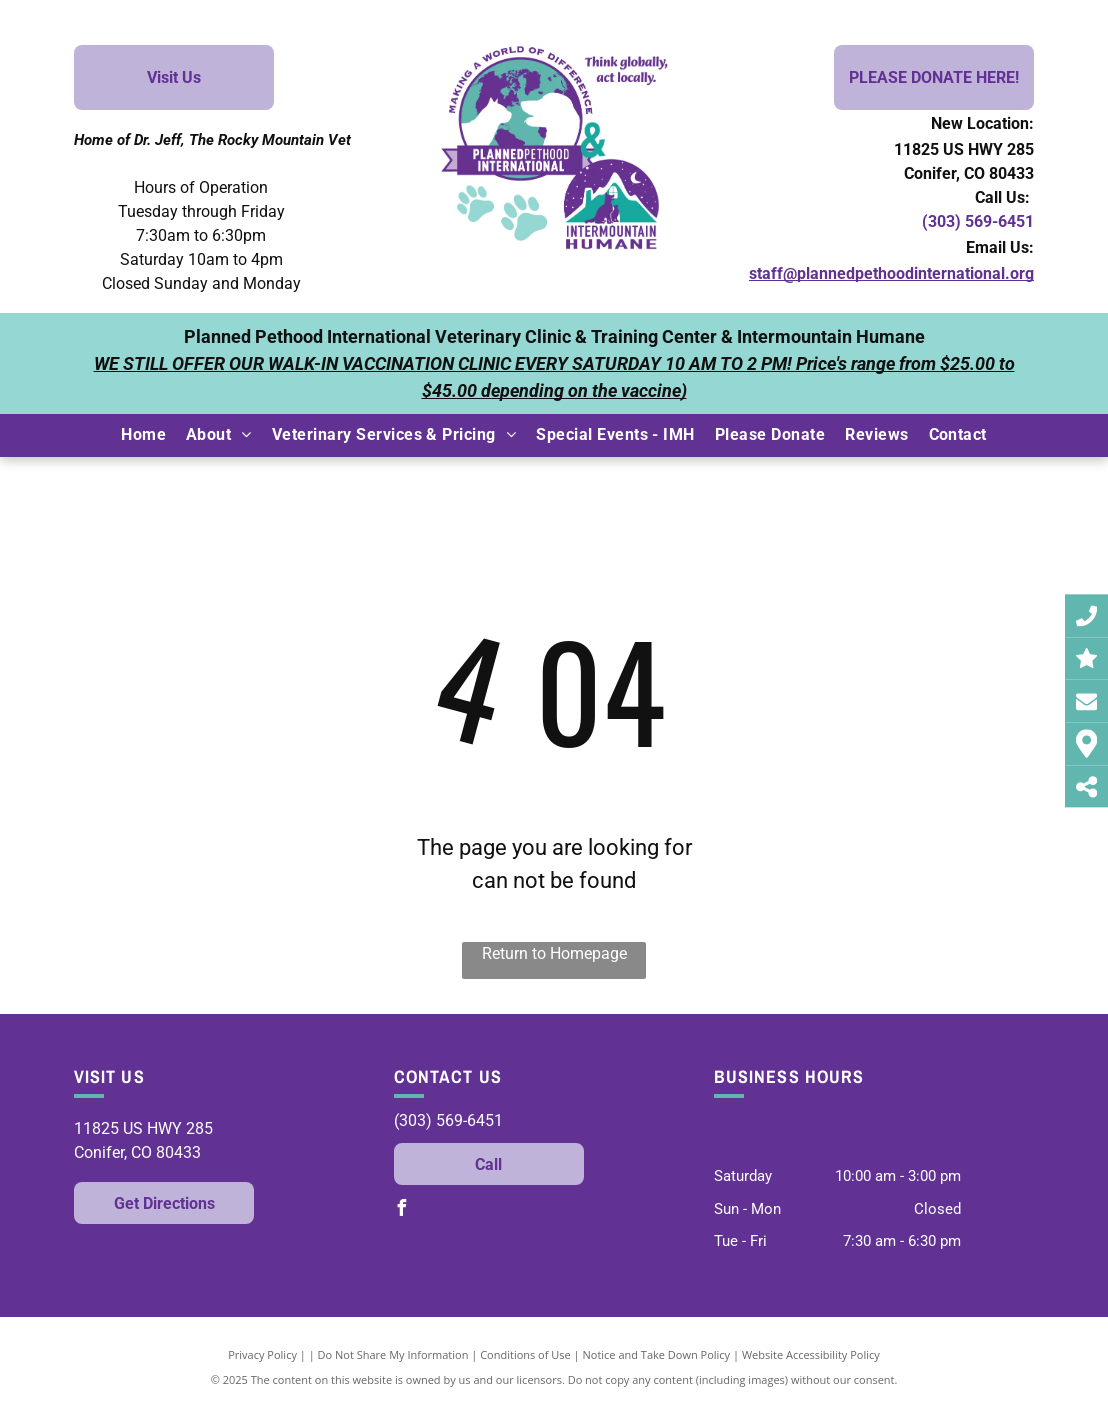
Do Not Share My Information (393, 1354)
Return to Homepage (554, 953)
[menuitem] (143, 435)
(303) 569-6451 (978, 221)
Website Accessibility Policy (811, 1354)
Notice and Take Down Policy (657, 1354)
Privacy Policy (262, 1354)
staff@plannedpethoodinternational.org (891, 273)
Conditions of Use (525, 1354)
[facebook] (402, 1210)
